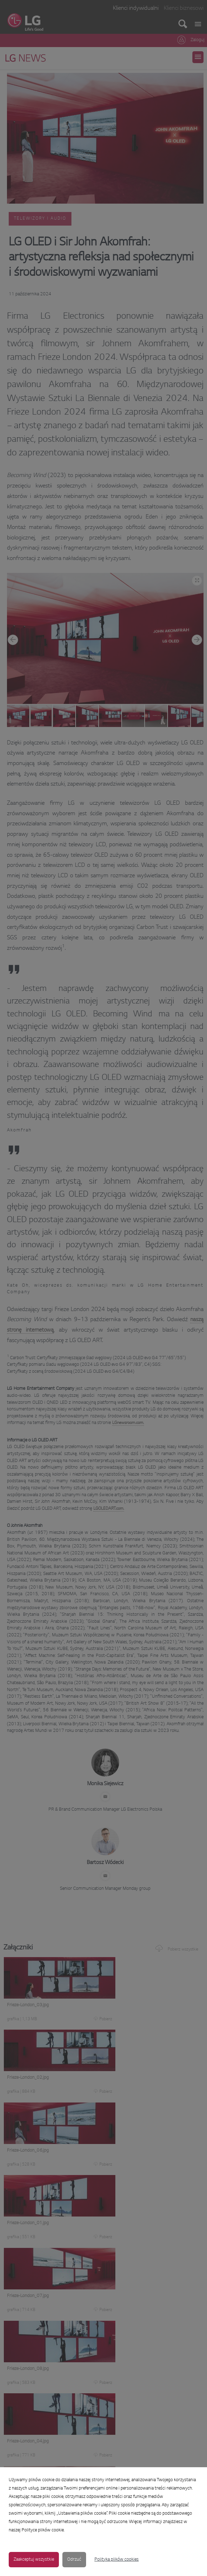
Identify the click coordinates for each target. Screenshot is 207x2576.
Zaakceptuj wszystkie (34, 2559)
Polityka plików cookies (116, 2559)
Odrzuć (74, 2559)
